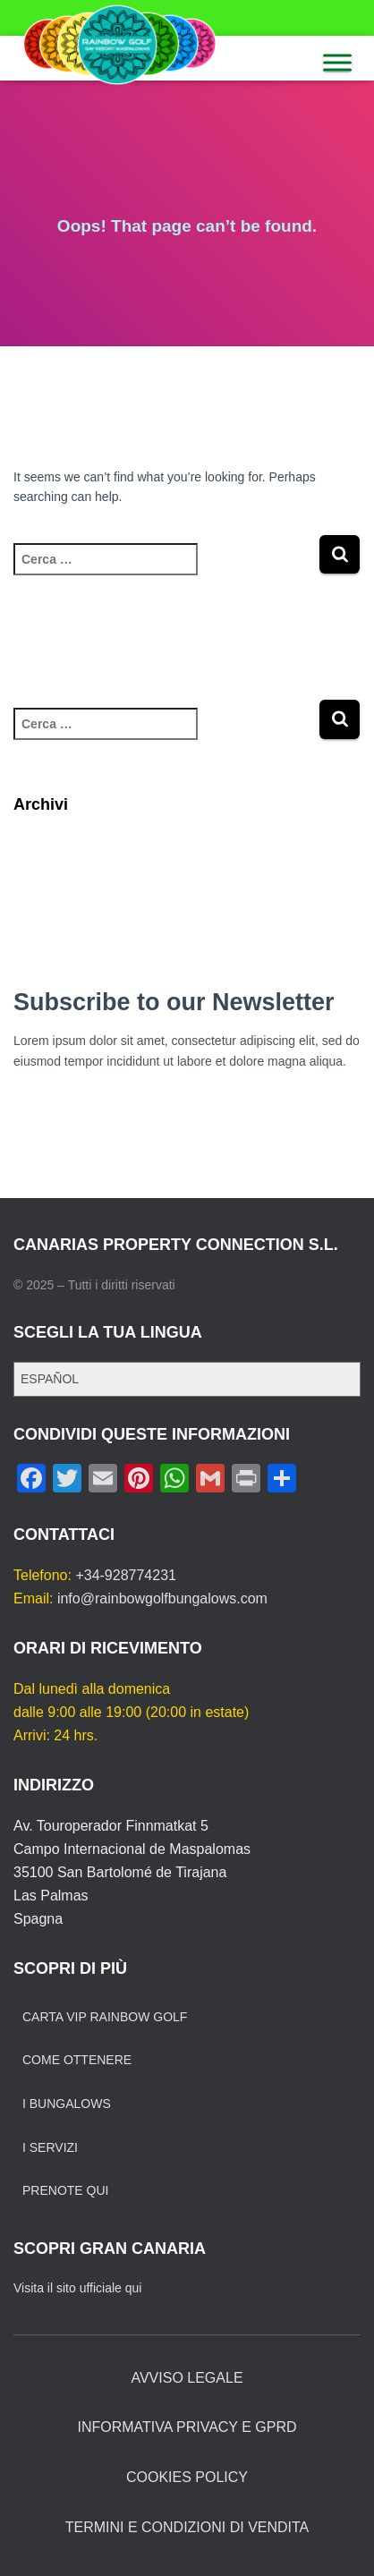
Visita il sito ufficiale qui (77, 2288)
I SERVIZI (50, 2147)
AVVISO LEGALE (186, 2377)
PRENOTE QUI (65, 2190)
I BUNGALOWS (66, 2103)
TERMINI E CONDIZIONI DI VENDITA (187, 2527)
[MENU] (337, 62)
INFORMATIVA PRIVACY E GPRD (186, 2427)
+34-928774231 (125, 1575)
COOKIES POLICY (187, 2477)
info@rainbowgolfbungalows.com (162, 1598)
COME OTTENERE (77, 2060)
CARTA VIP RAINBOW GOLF (104, 2017)
